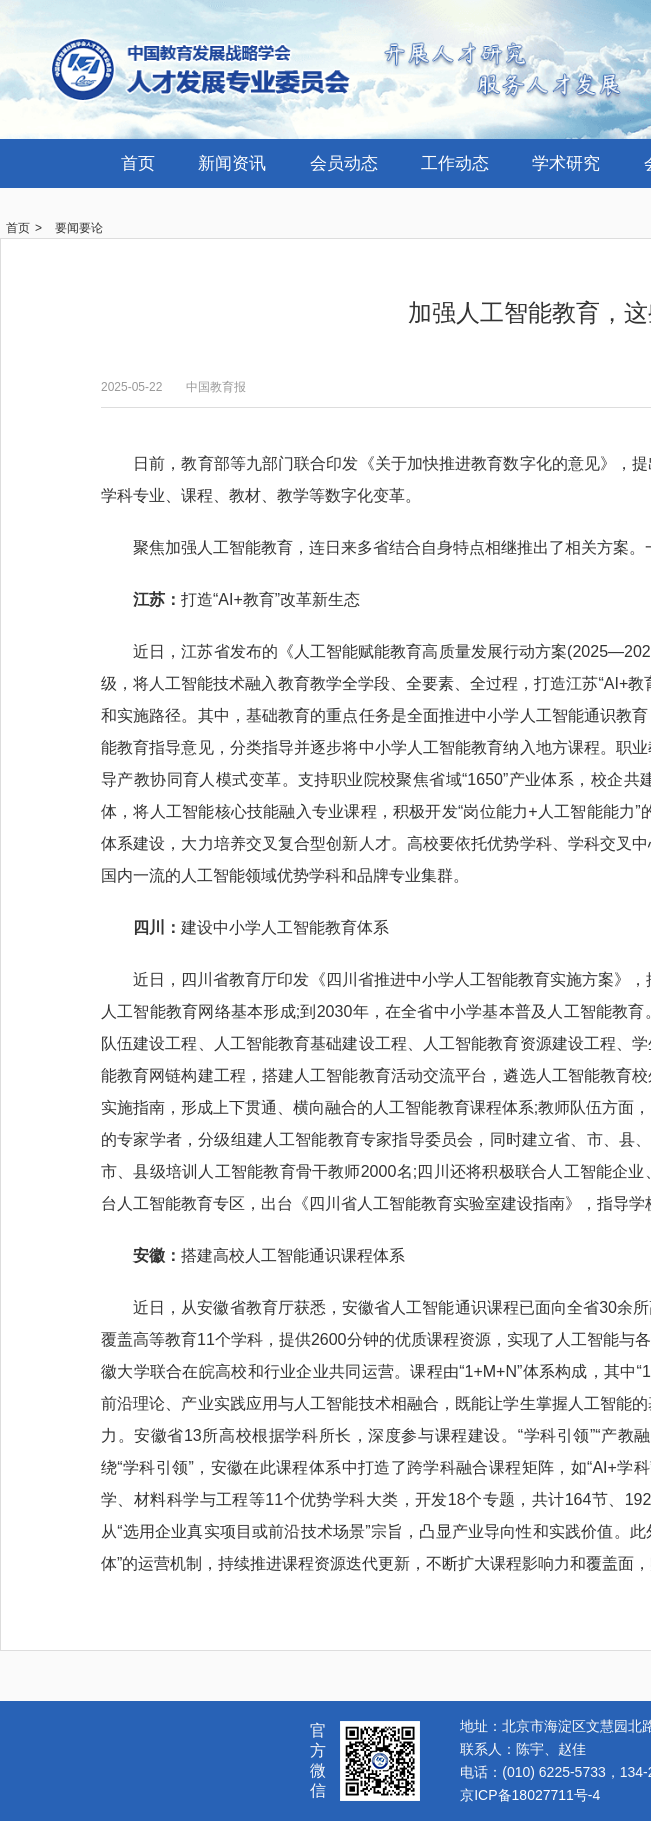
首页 (138, 163)
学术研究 (566, 163)
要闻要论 (79, 228)
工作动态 (455, 163)
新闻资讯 (232, 163)
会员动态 (344, 163)
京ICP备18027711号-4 (530, 1795)
